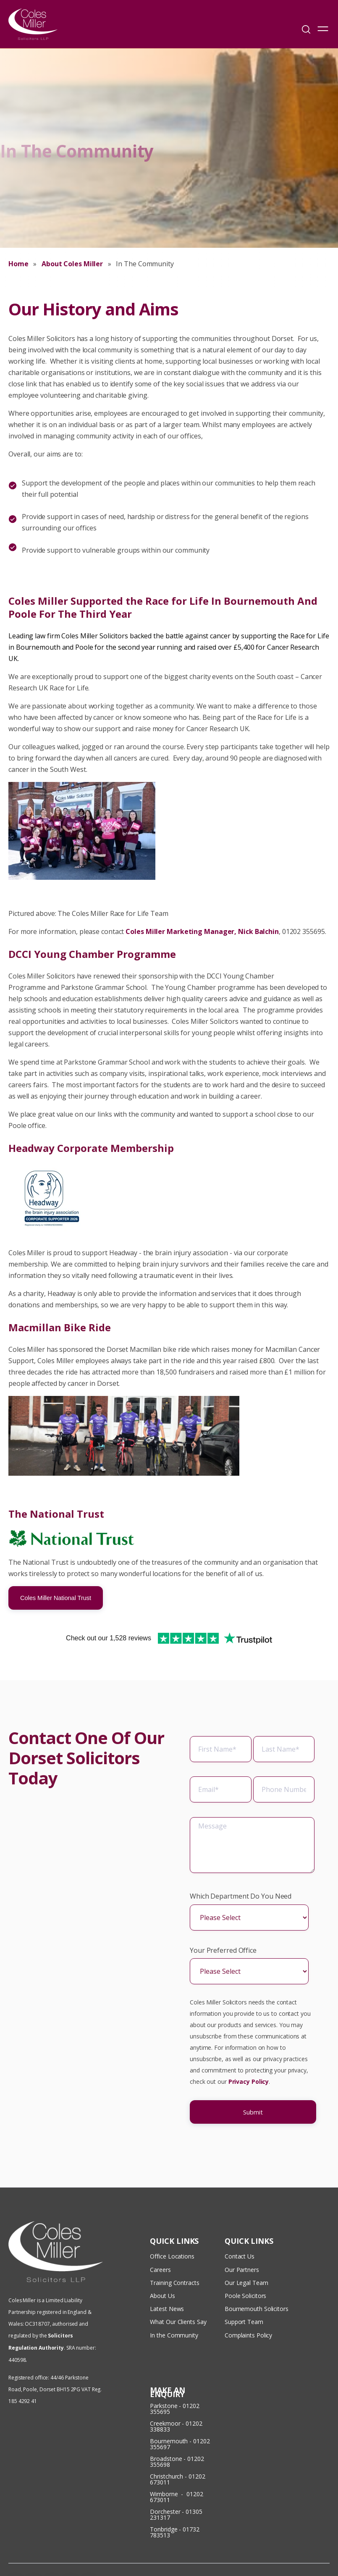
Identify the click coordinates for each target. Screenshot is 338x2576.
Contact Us (239, 2228)
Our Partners (242, 2239)
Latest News (167, 2273)
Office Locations (172, 2228)
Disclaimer (246, 2561)
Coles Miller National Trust (55, 1598)
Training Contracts (174, 2251)
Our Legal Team (246, 2251)
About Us (162, 2262)
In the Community (174, 2296)
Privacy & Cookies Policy (297, 2561)
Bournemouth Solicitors (256, 2273)
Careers (160, 2239)
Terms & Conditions (299, 2549)
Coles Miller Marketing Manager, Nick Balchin (202, 931)
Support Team (244, 2285)
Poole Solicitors (245, 2262)
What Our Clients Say (179, 2285)
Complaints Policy (248, 2296)
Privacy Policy (248, 2093)
